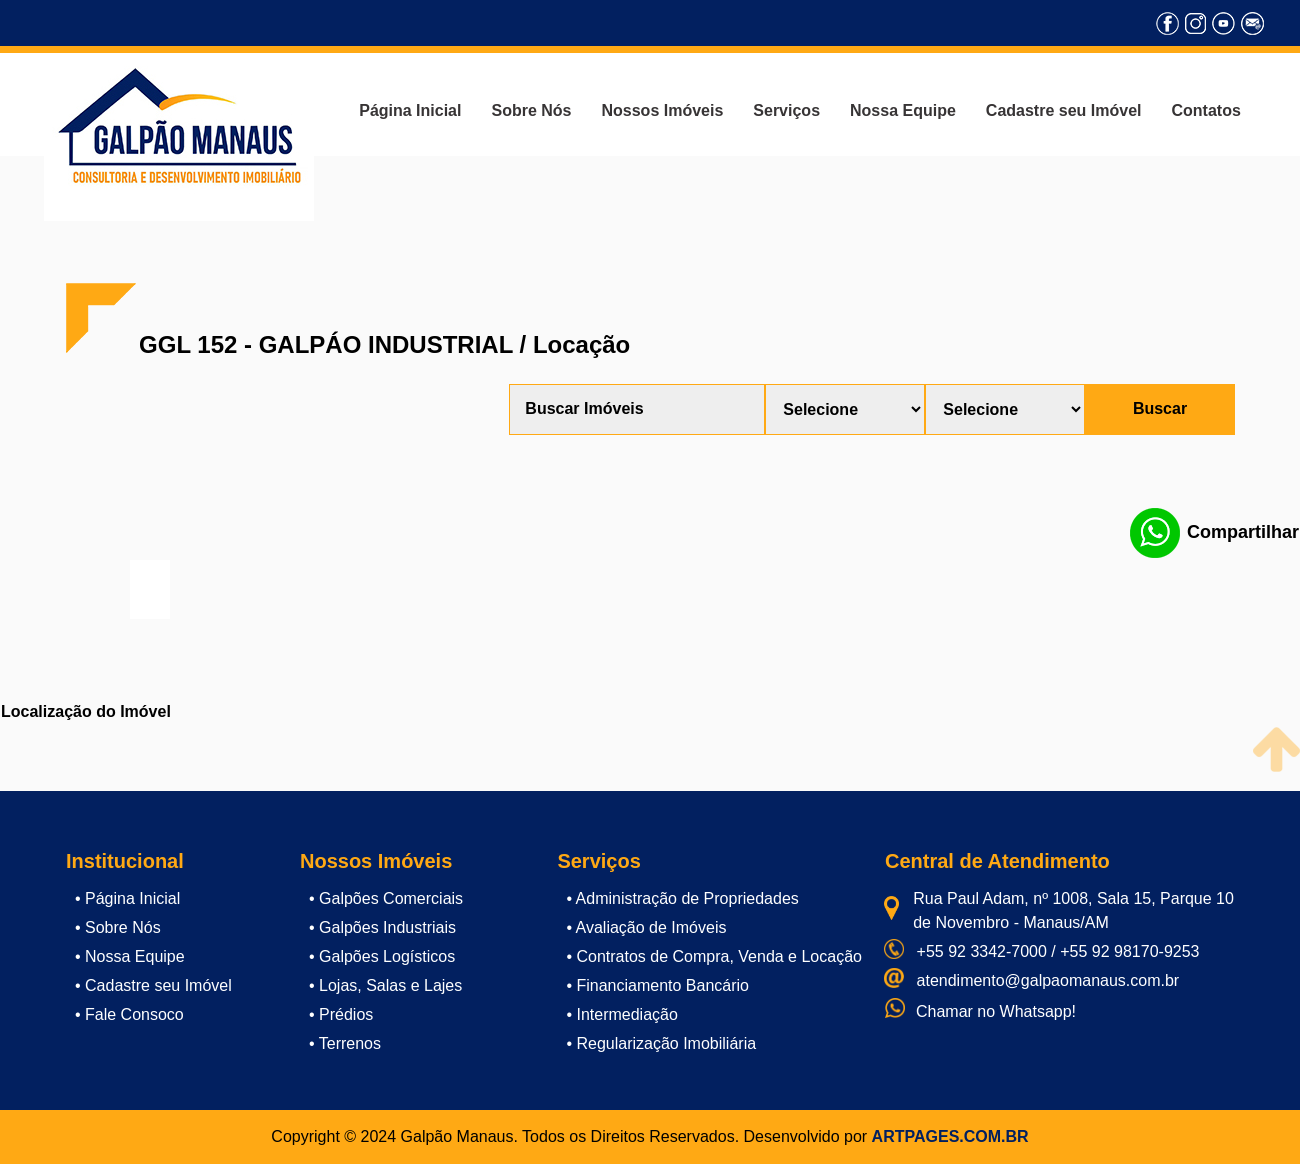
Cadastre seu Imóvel (1064, 110)
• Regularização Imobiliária (661, 1043)
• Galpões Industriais (382, 927)
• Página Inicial (127, 898)
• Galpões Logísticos (382, 956)
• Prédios (341, 1014)
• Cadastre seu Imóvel (153, 985)
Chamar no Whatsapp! (996, 1011)
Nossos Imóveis (662, 110)
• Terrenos (345, 1043)
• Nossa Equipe (130, 956)
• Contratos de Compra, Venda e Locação (714, 956)
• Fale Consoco (129, 1014)
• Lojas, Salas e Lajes (385, 985)
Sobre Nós (531, 110)
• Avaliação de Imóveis (646, 927)
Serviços (786, 110)
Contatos (1205, 110)
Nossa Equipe (903, 110)
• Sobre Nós (118, 927)
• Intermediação (621, 1014)
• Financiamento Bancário (657, 985)
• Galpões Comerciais (386, 898)
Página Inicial (410, 110)
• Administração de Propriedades (682, 898)
